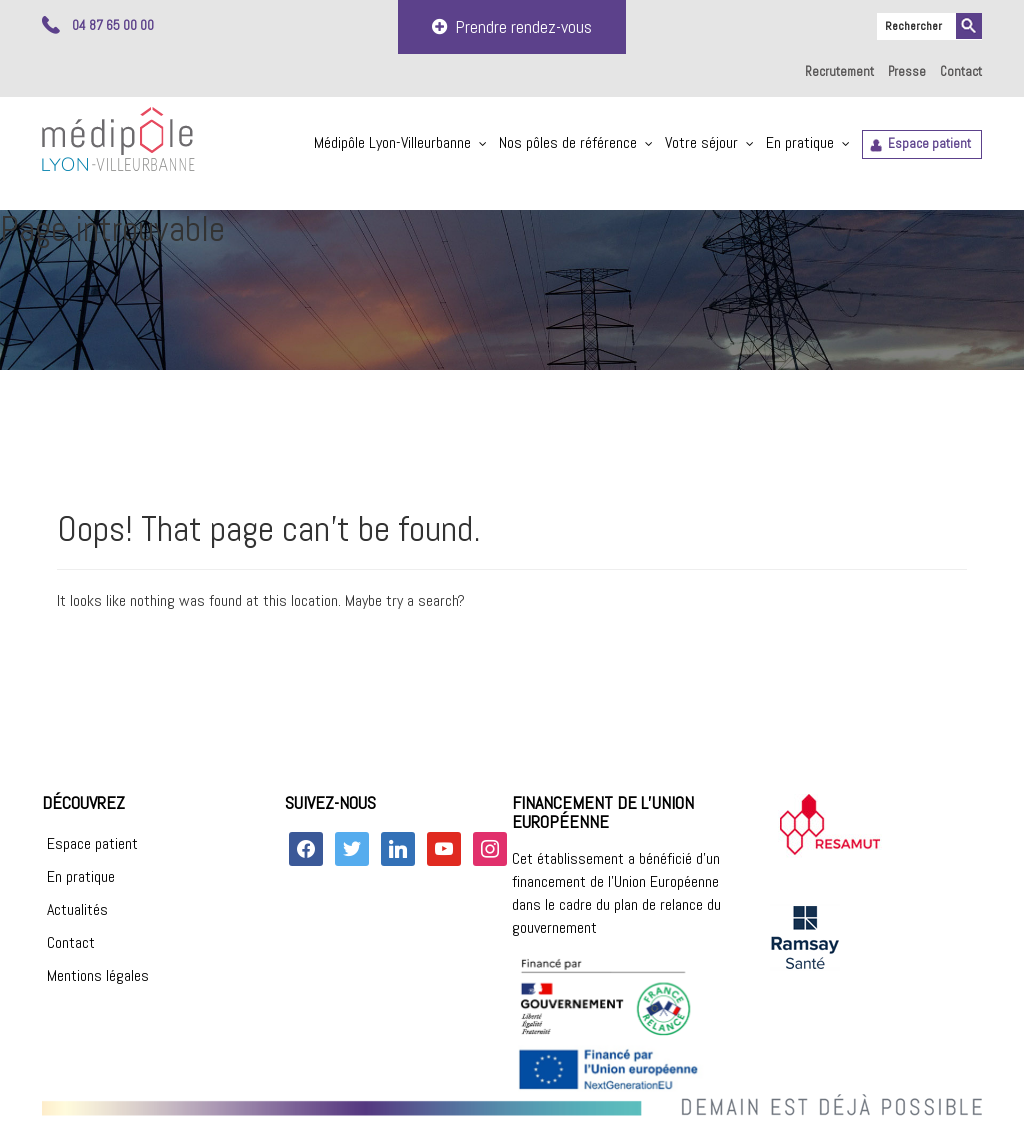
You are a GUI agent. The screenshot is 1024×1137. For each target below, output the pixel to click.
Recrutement (839, 71)
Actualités (77, 909)
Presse (907, 71)
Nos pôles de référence (568, 142)
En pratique (800, 142)
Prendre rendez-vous (512, 26)
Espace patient (929, 143)
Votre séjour (701, 142)
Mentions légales (98, 975)
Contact (961, 71)
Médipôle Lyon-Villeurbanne (392, 142)
